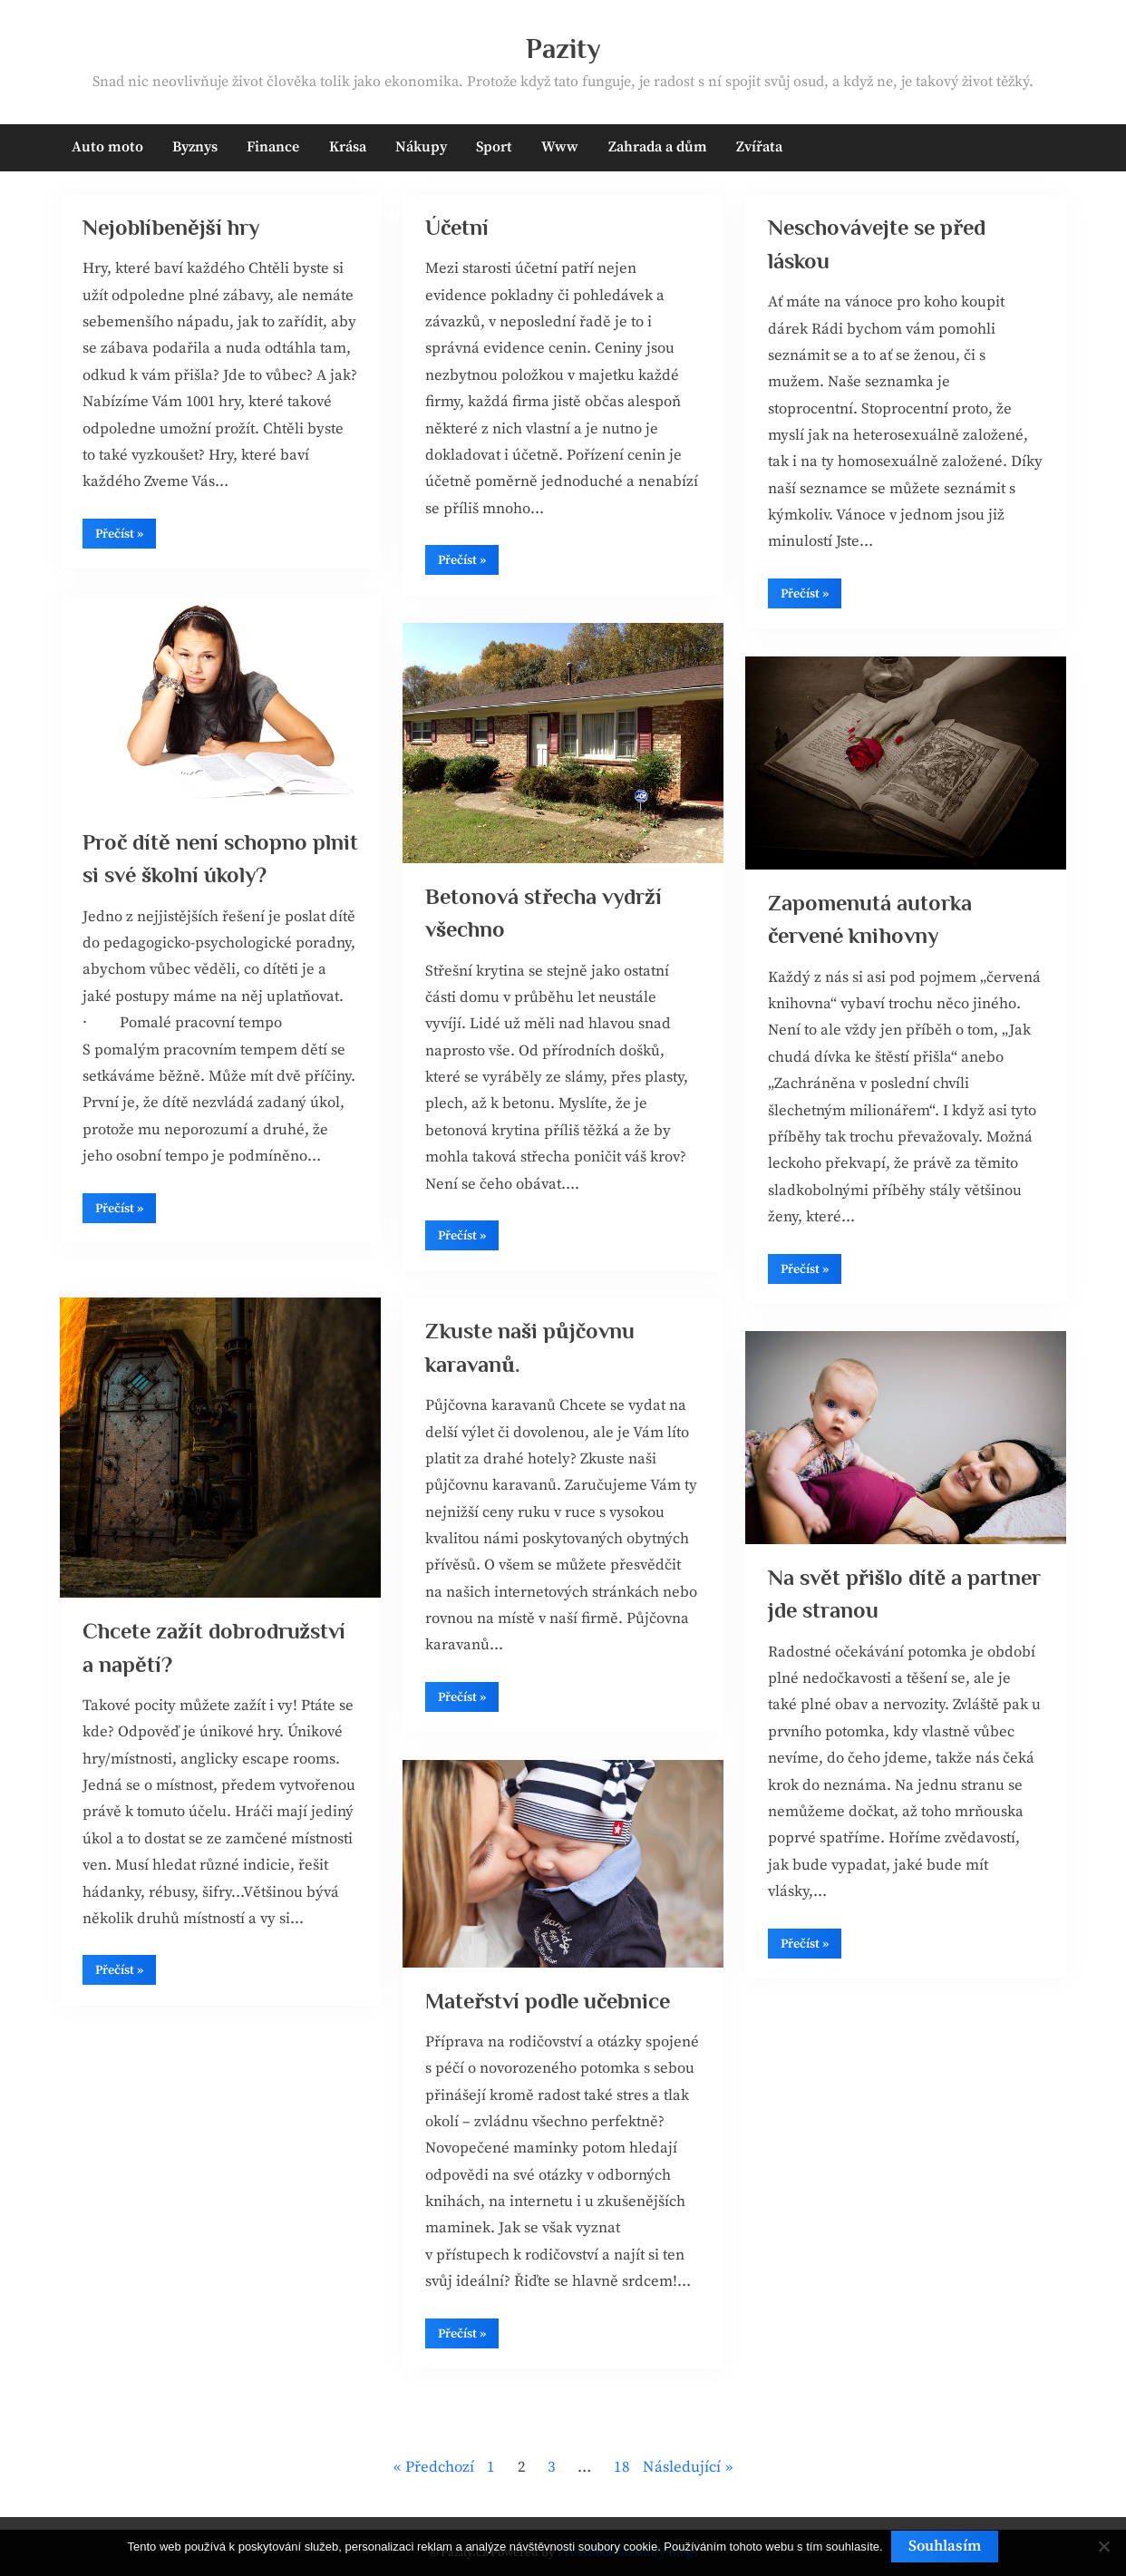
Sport (494, 147)
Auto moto (107, 147)
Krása (347, 147)
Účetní (457, 228)
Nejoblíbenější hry (174, 228)
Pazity (563, 48)
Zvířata (759, 147)
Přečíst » (126, 541)
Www (559, 147)
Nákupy (421, 147)
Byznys (195, 147)
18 (622, 2467)
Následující (682, 2467)
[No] (1103, 2547)
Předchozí (439, 2467)
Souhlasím (945, 2546)
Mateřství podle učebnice (551, 2001)
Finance (273, 147)
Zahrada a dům (657, 147)
